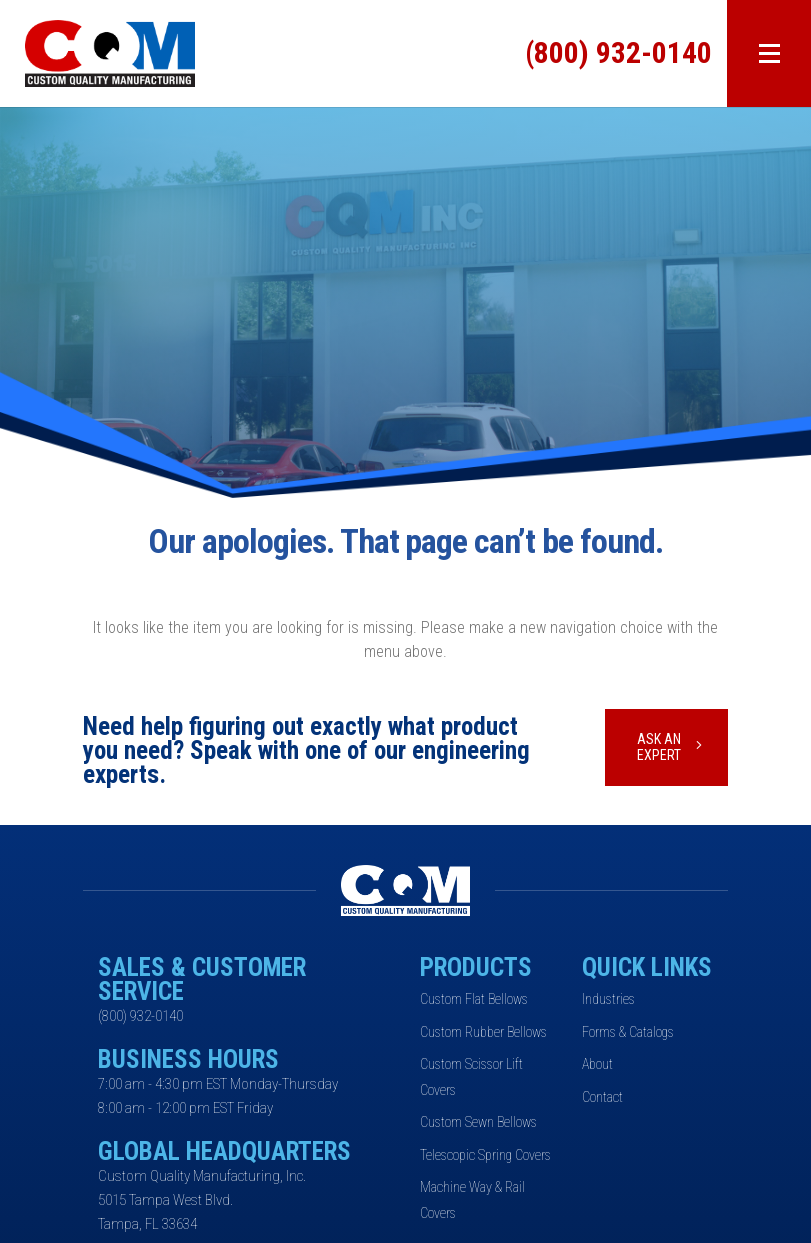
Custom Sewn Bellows (478, 1122)
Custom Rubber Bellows (483, 1032)
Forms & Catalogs (628, 1032)
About (597, 1064)
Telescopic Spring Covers (485, 1155)
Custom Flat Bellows (474, 999)
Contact (602, 1097)
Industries (608, 999)
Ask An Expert (659, 747)
